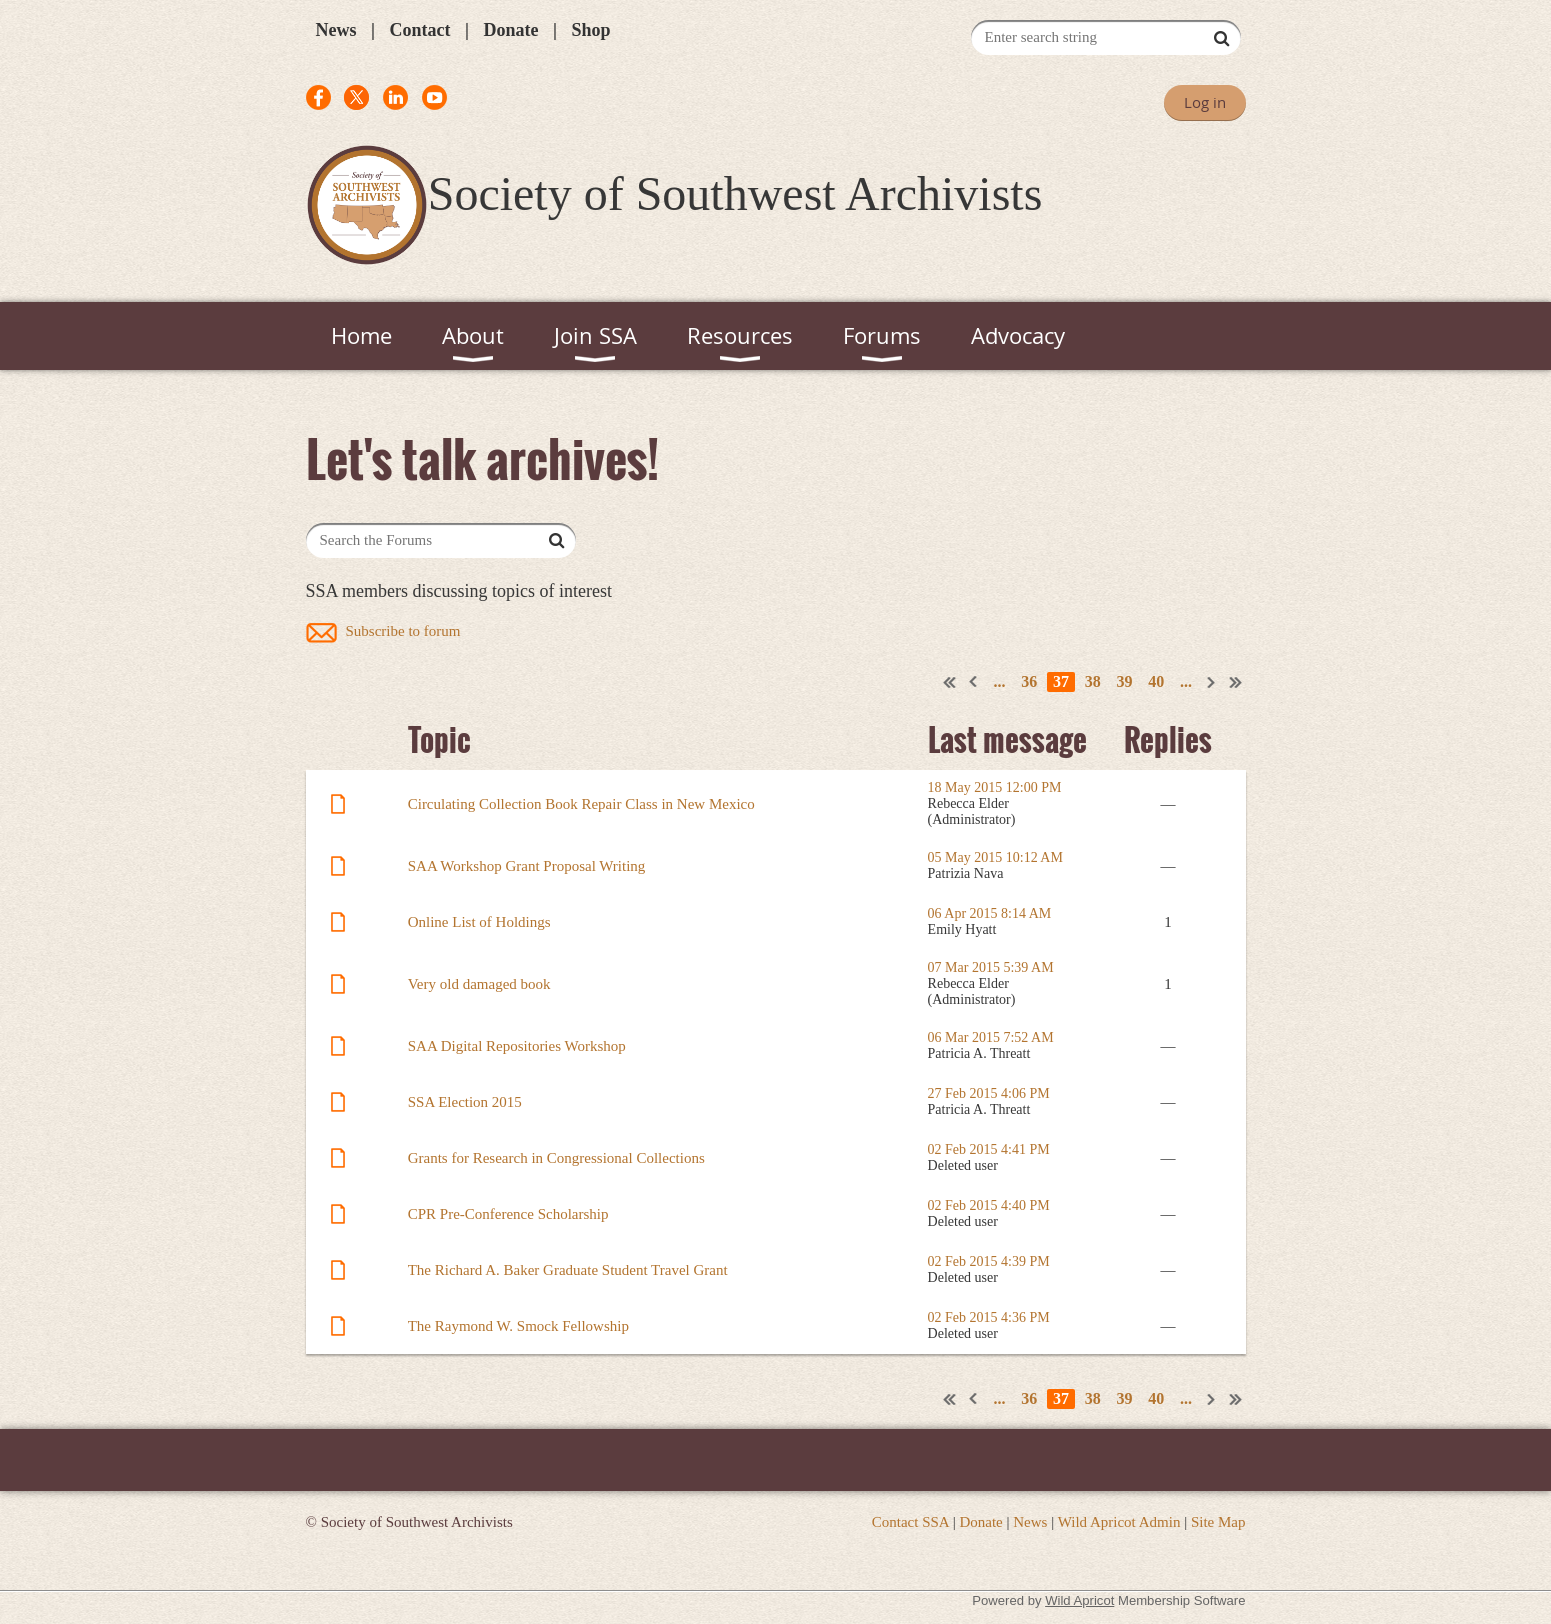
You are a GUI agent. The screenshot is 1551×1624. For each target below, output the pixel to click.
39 (1125, 681)
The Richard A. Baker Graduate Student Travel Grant (568, 1270)
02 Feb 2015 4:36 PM (989, 1317)
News (336, 30)
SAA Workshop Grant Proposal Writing (527, 866)
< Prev (974, 682)
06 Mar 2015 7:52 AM (991, 1037)
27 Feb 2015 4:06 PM (989, 1093)
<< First (950, 682)
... (1000, 681)
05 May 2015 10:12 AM (995, 857)
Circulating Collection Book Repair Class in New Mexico (581, 804)
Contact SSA (910, 1522)
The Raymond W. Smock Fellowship (518, 1326)
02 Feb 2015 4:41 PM (989, 1149)
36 (1029, 681)
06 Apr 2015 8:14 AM (990, 913)
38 (1093, 681)
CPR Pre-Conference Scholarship (508, 1214)
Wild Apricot (1079, 1600)
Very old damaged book (479, 984)
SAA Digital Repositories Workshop (517, 1046)
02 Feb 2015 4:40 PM (989, 1205)
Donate (510, 30)
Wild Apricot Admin (1119, 1522)
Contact (419, 30)
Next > (1212, 682)
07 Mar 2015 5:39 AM (991, 967)
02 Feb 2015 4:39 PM (989, 1261)
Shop (590, 30)
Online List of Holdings (479, 922)
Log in (1205, 102)
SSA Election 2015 (465, 1102)
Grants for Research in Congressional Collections (556, 1158)
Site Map (1218, 1522)
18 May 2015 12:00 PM (995, 787)
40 (1156, 681)
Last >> (1236, 682)
